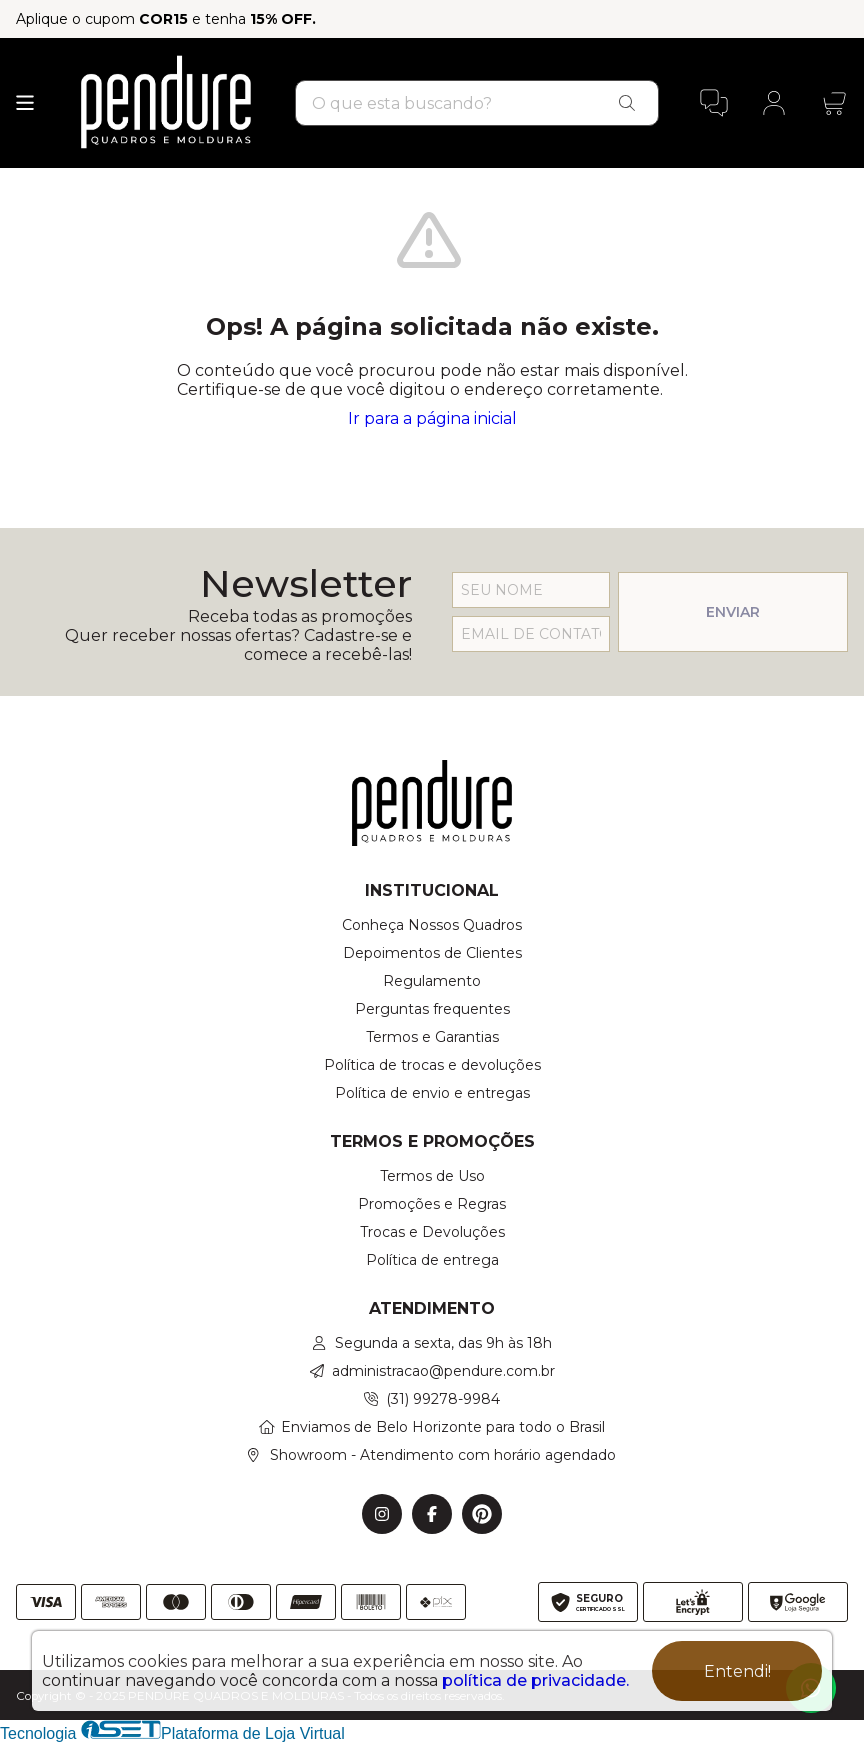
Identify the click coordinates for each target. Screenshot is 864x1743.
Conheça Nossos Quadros (432, 925)
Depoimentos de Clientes (432, 953)
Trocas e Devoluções (432, 1232)
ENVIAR (733, 612)
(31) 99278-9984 (443, 1399)
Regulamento (432, 981)
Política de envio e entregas (432, 1093)
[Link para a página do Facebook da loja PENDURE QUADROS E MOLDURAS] (432, 1514)
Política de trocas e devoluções (432, 1065)
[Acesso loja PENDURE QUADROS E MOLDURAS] (774, 103)
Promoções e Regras (432, 1204)
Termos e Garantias (432, 1037)
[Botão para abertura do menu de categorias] (25, 103)
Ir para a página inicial (432, 418)
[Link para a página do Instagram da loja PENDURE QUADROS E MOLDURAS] (382, 1514)
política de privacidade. (535, 1680)
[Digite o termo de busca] (447, 103)
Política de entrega (432, 1260)
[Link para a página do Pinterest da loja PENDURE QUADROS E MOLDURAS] (482, 1514)
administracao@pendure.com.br (443, 1371)
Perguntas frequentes (432, 1009)
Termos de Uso (432, 1176)
